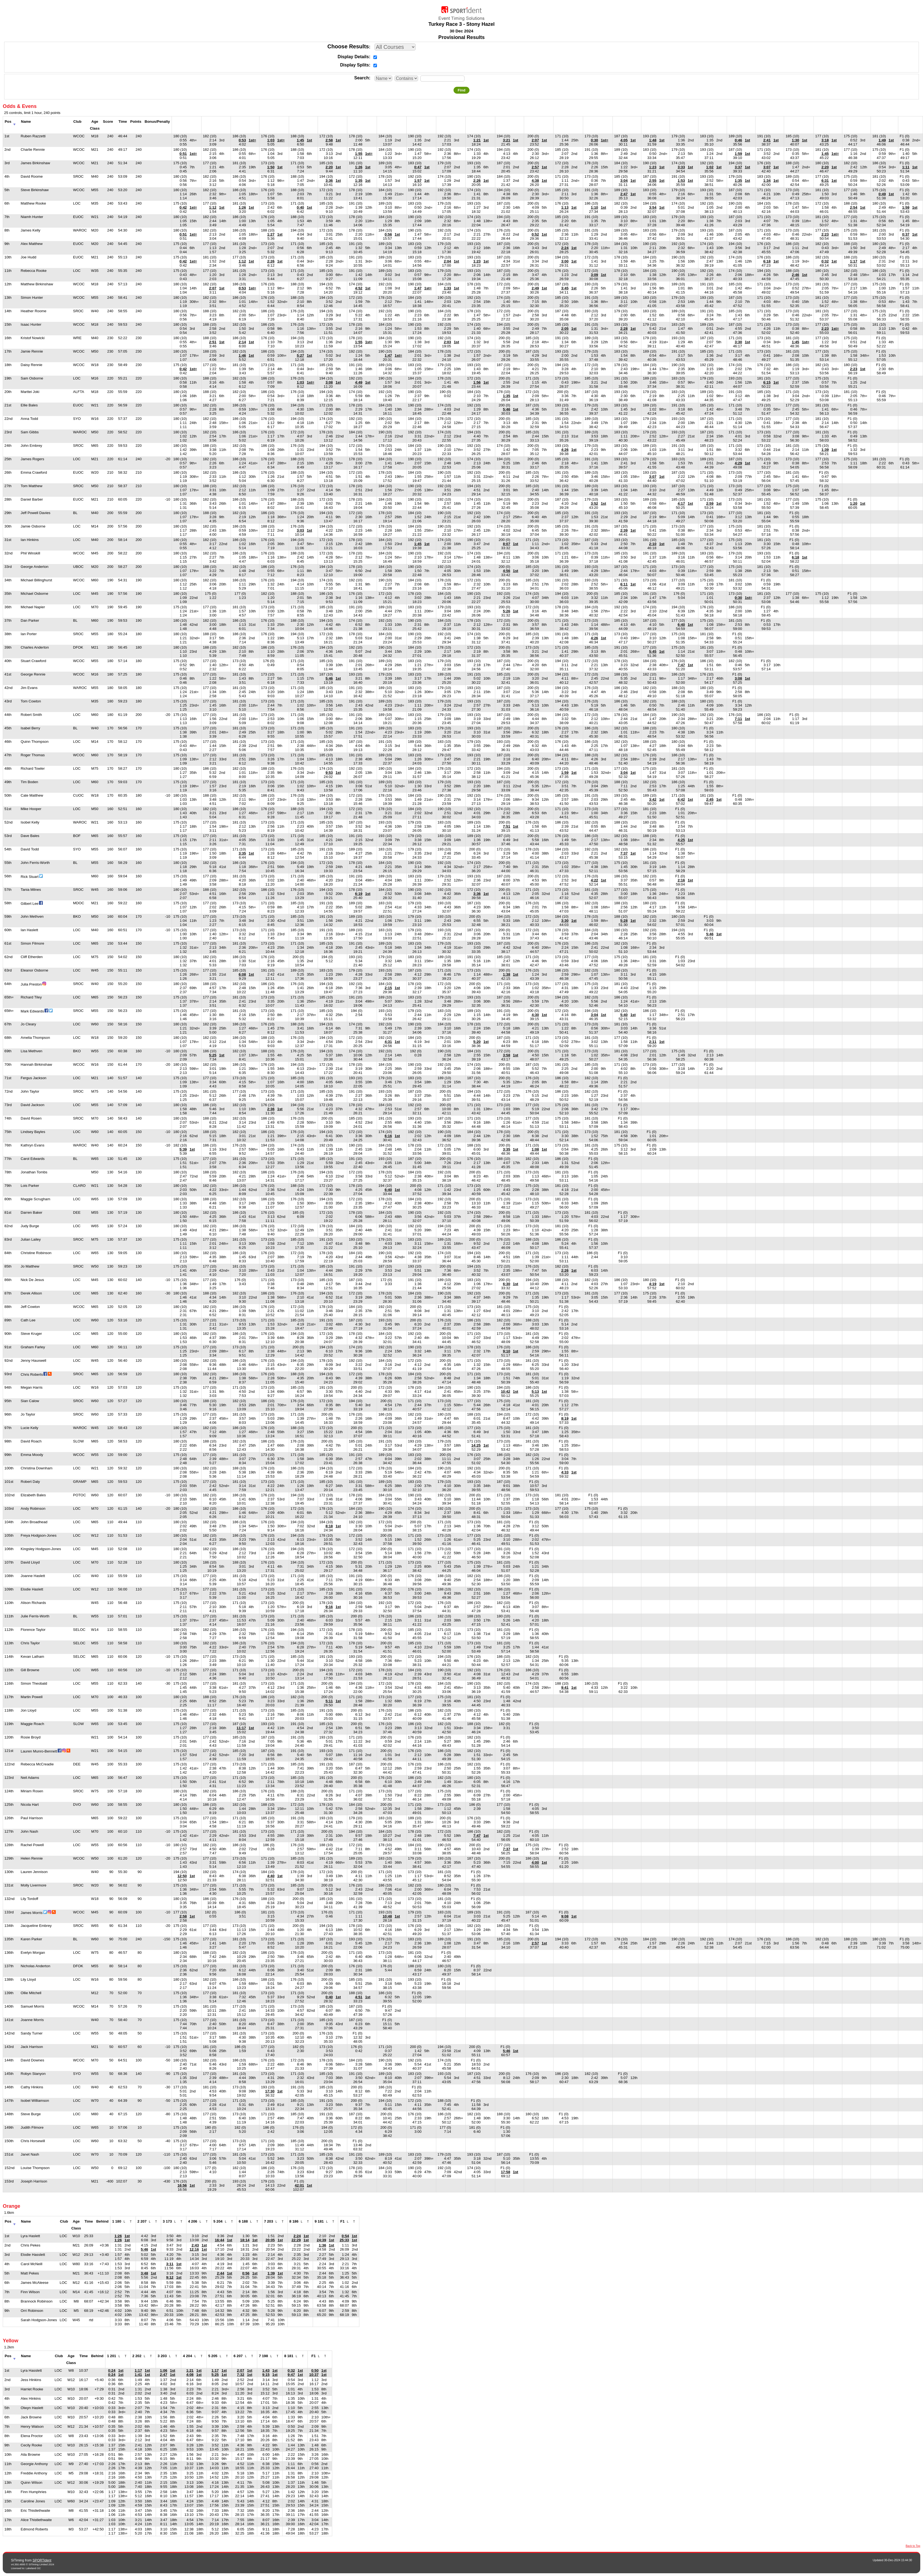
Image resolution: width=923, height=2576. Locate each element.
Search (361, 78)
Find (461, 90)
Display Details (353, 56)
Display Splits (354, 65)
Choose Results (348, 46)
